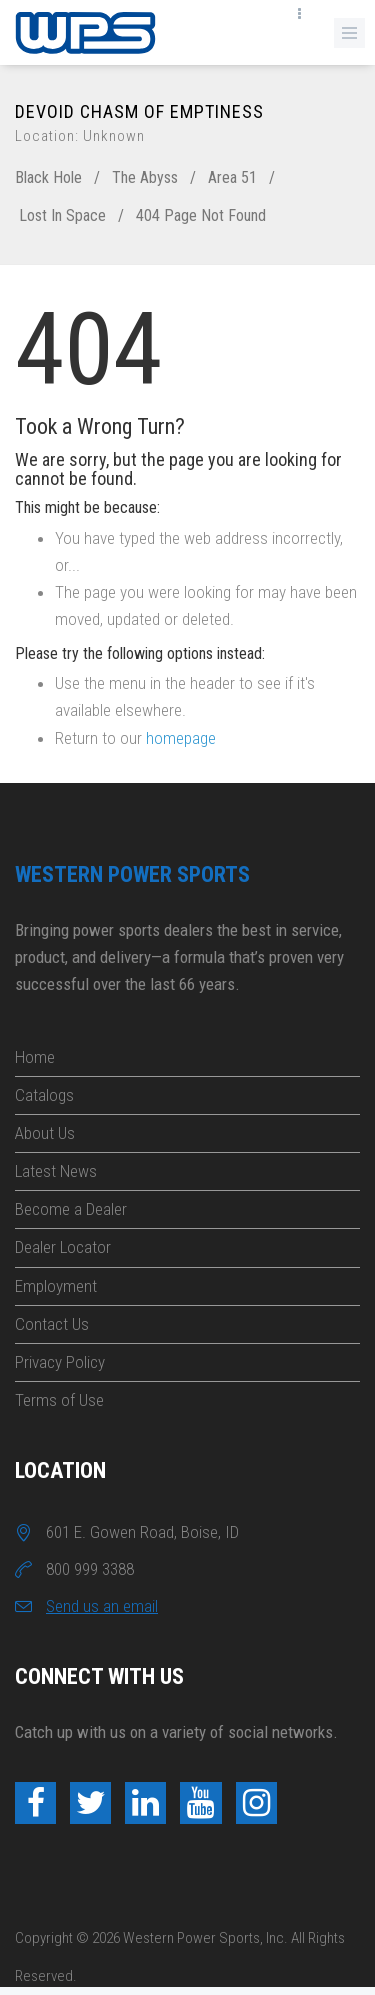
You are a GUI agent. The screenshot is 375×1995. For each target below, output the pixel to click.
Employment (56, 1286)
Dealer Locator (63, 1247)
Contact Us (52, 1324)
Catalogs (44, 1095)
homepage (181, 738)
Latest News (56, 1171)
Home (35, 1057)
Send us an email (102, 1606)
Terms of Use (59, 1400)
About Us (45, 1133)
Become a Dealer (71, 1209)
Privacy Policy (60, 1362)
